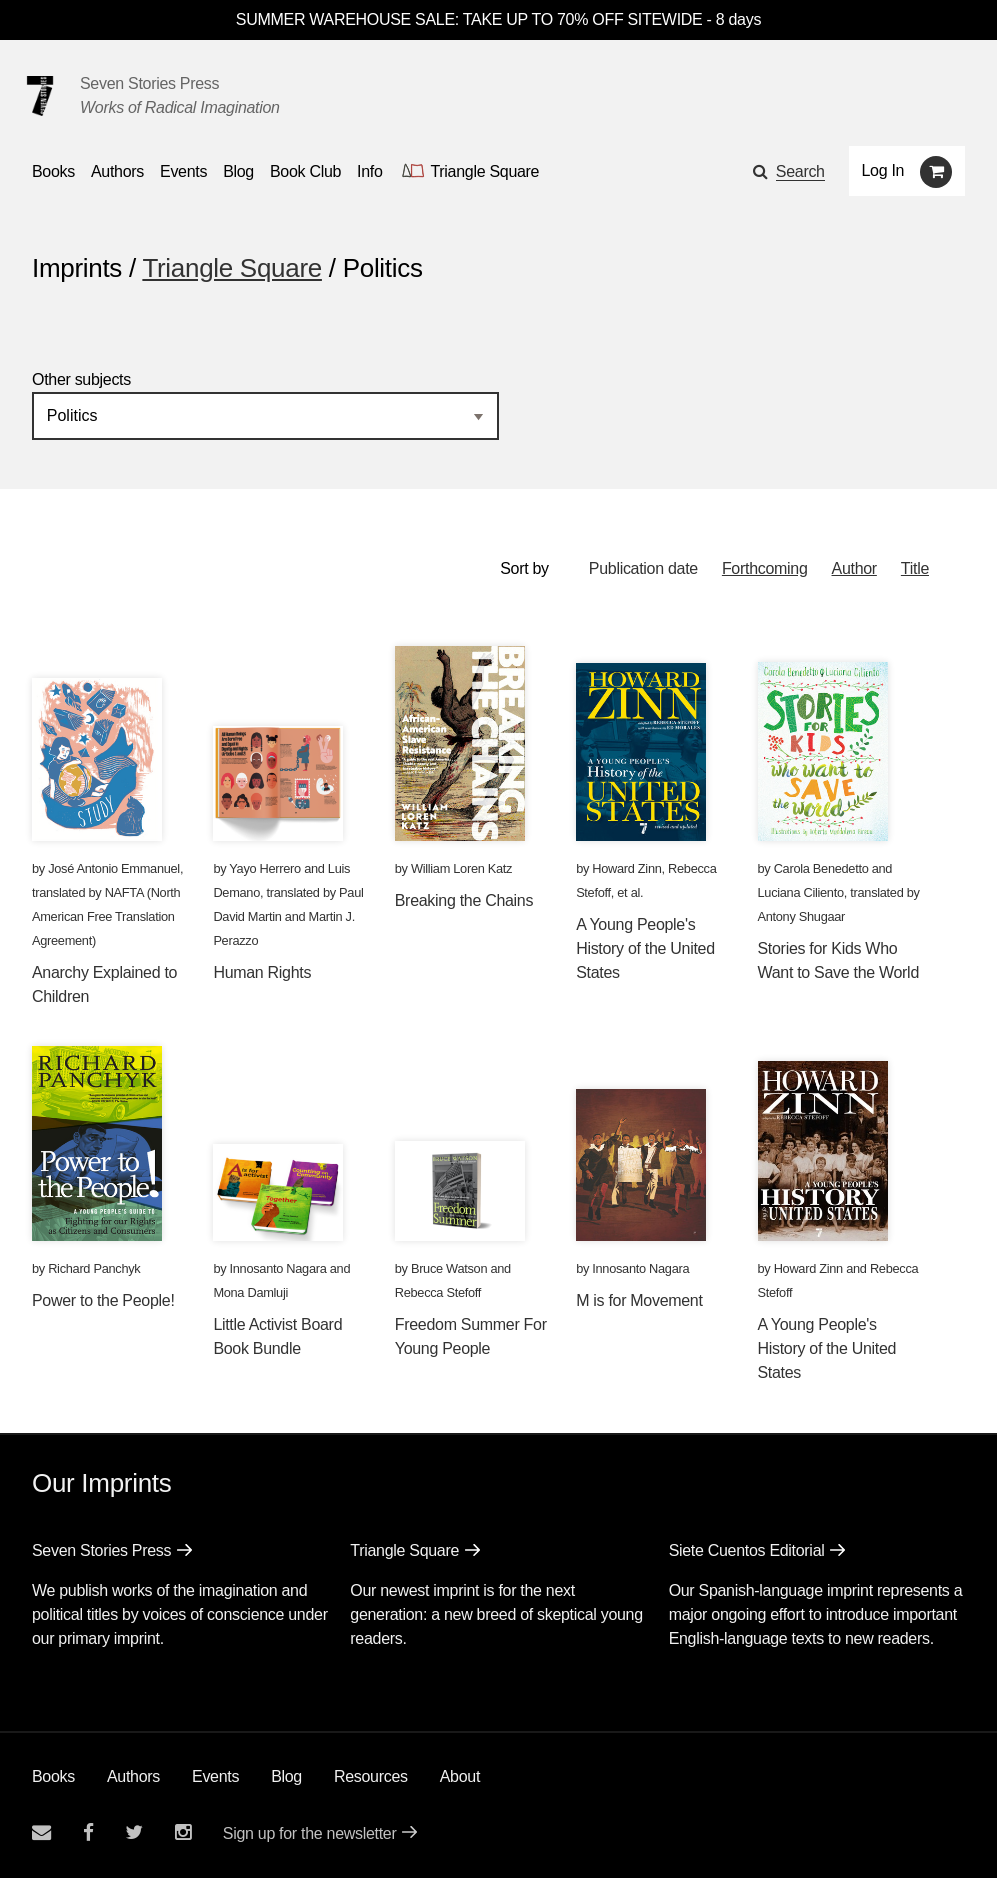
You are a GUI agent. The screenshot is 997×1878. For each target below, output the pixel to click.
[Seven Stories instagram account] (183, 1832)
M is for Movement (639, 1300)
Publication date (643, 568)
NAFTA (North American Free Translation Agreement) (106, 916)
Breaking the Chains (464, 900)
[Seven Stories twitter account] (134, 1832)
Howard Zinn (626, 868)
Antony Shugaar (802, 916)
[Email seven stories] (41, 1832)
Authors (133, 1776)
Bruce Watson (449, 1268)
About (460, 1776)
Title (915, 568)
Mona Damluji (250, 1292)
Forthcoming (765, 568)
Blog (286, 1776)
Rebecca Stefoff (438, 1292)
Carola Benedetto (821, 868)
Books (53, 1776)
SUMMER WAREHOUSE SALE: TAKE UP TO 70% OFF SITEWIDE (469, 19)
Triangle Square (232, 268)
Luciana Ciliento (801, 892)
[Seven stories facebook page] (88, 1832)
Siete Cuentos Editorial (747, 1550)
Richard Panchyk (94, 1268)
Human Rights (262, 972)
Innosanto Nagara (278, 1268)
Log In (883, 170)
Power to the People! (103, 1300)
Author (854, 568)
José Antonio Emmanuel (114, 868)
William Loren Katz (461, 868)
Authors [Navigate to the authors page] (117, 171)
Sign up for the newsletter (310, 1833)
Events (215, 1776)
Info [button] (370, 171)
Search (800, 171)
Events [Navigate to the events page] (183, 171)
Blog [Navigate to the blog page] (238, 171)
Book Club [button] (305, 171)
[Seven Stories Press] (40, 96)
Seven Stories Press (149, 83)
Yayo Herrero (265, 868)
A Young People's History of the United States (645, 948)
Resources (371, 1776)
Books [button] (53, 171)
